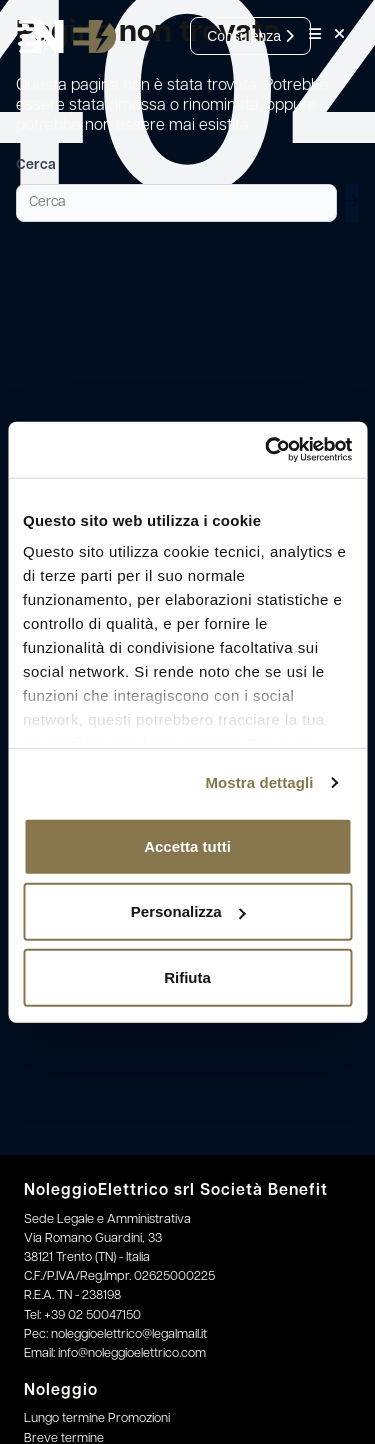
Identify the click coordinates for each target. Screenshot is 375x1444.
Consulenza (250, 36)
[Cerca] (176, 203)
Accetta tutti (187, 845)
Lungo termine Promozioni (97, 1418)
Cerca (36, 165)
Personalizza (188, 911)
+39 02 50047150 (92, 1315)
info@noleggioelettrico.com (132, 1353)
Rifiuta (187, 976)
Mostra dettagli (259, 782)
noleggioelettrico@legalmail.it (129, 1334)
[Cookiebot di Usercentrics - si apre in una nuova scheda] (267, 450)
